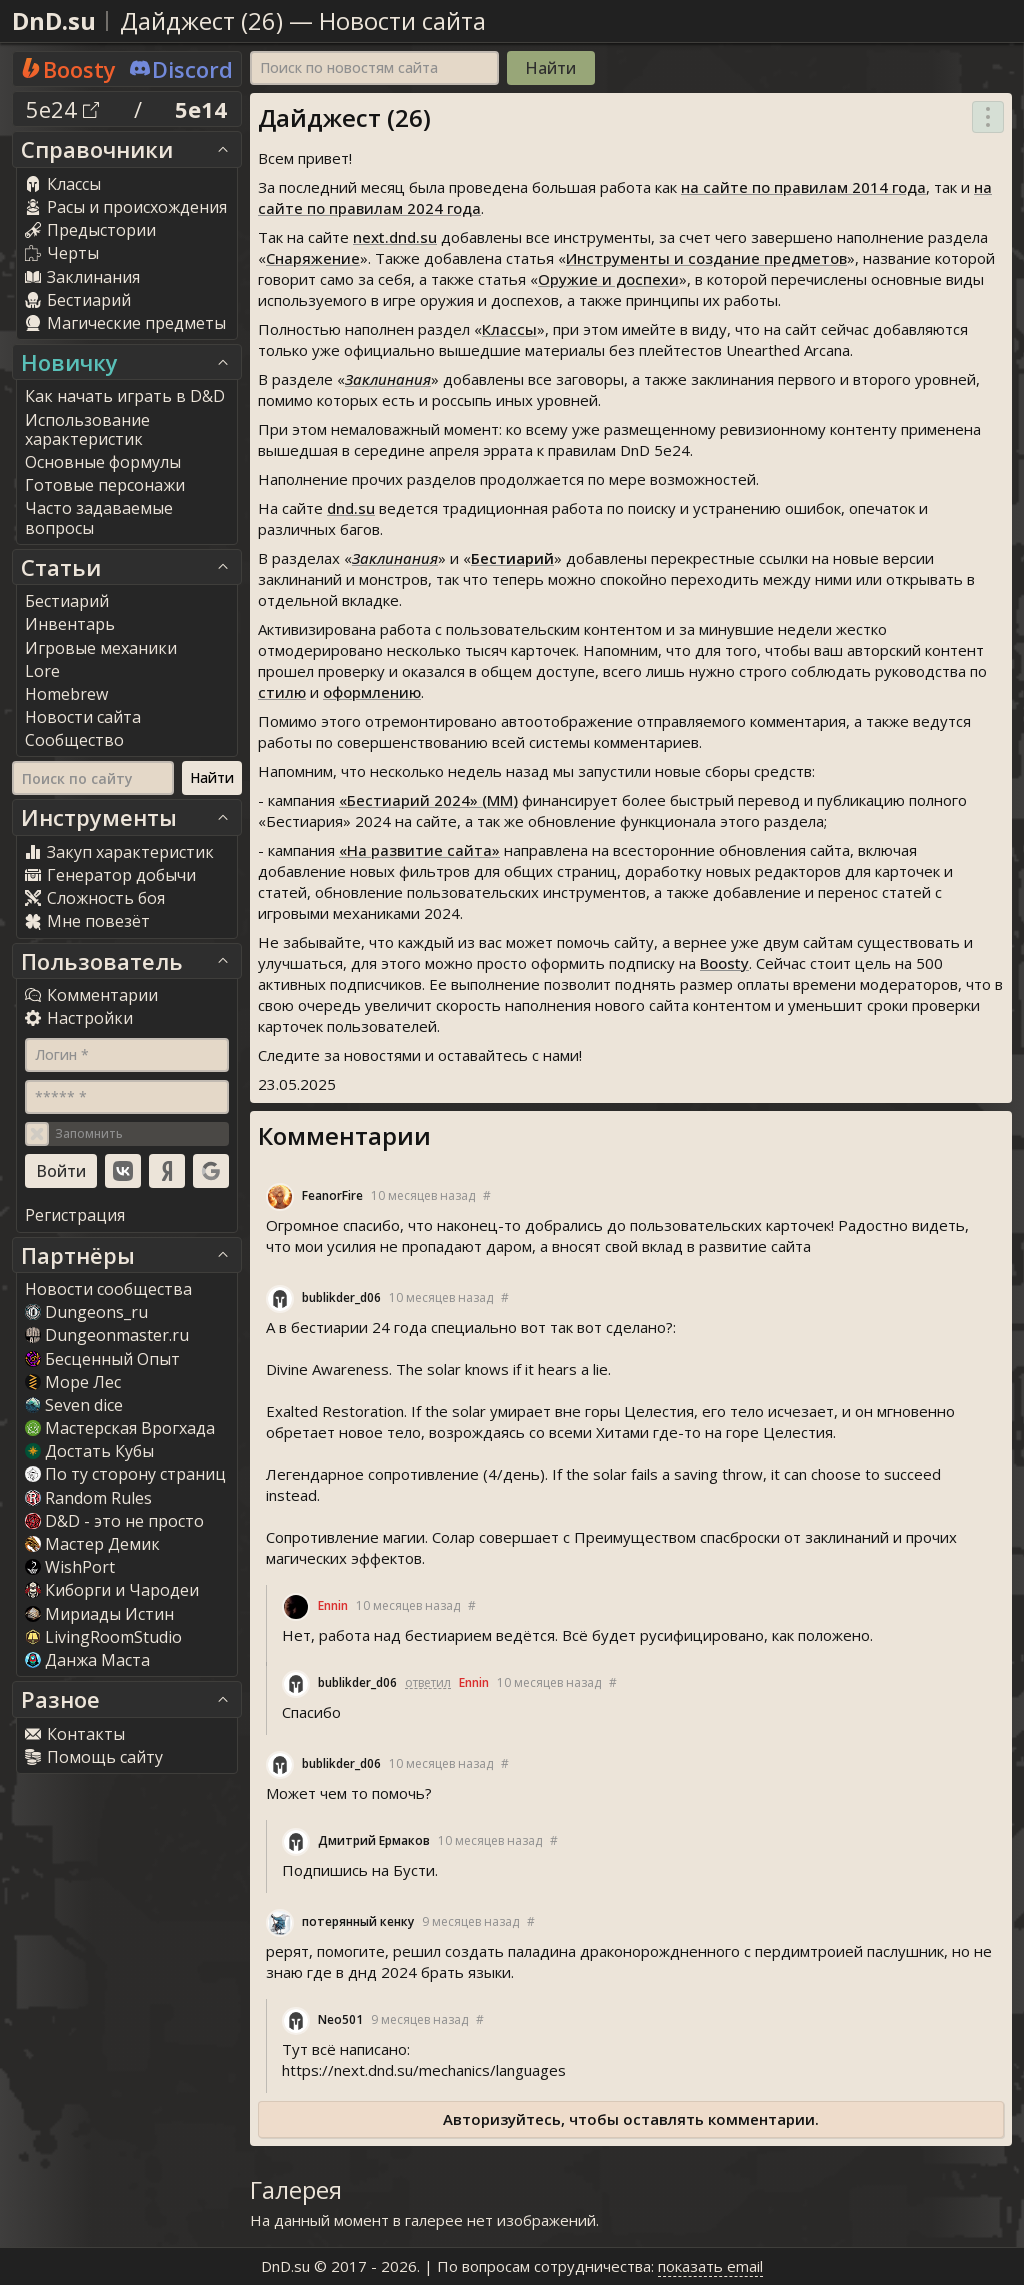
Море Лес (73, 1382)
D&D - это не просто (114, 1521)
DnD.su (54, 20)
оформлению (372, 692)
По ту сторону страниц (125, 1474)
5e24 (62, 109)
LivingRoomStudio (103, 1637)
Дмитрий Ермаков (374, 1840)
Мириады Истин (99, 1614)
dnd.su (351, 508)
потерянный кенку (358, 1921)
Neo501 (340, 2019)
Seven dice (74, 1405)
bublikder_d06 (341, 1297)
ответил (428, 1682)
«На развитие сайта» (419, 850)
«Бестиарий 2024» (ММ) (428, 800)
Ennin (333, 1605)
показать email (710, 2266)
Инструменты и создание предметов (706, 258)
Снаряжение (313, 258)
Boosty (724, 963)
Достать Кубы (89, 1451)
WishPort (70, 1567)
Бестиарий (512, 558)
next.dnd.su (395, 237)
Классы (509, 329)
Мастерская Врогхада (120, 1428)
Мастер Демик (92, 1544)
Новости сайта (402, 20)
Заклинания (388, 379)
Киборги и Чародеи (112, 1590)
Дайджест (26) (201, 20)
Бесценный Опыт (102, 1359)
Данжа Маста (87, 1660)
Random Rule (88, 1498)
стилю (282, 692)
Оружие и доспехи (608, 279)
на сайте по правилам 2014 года (803, 187)
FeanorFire (332, 1195)
